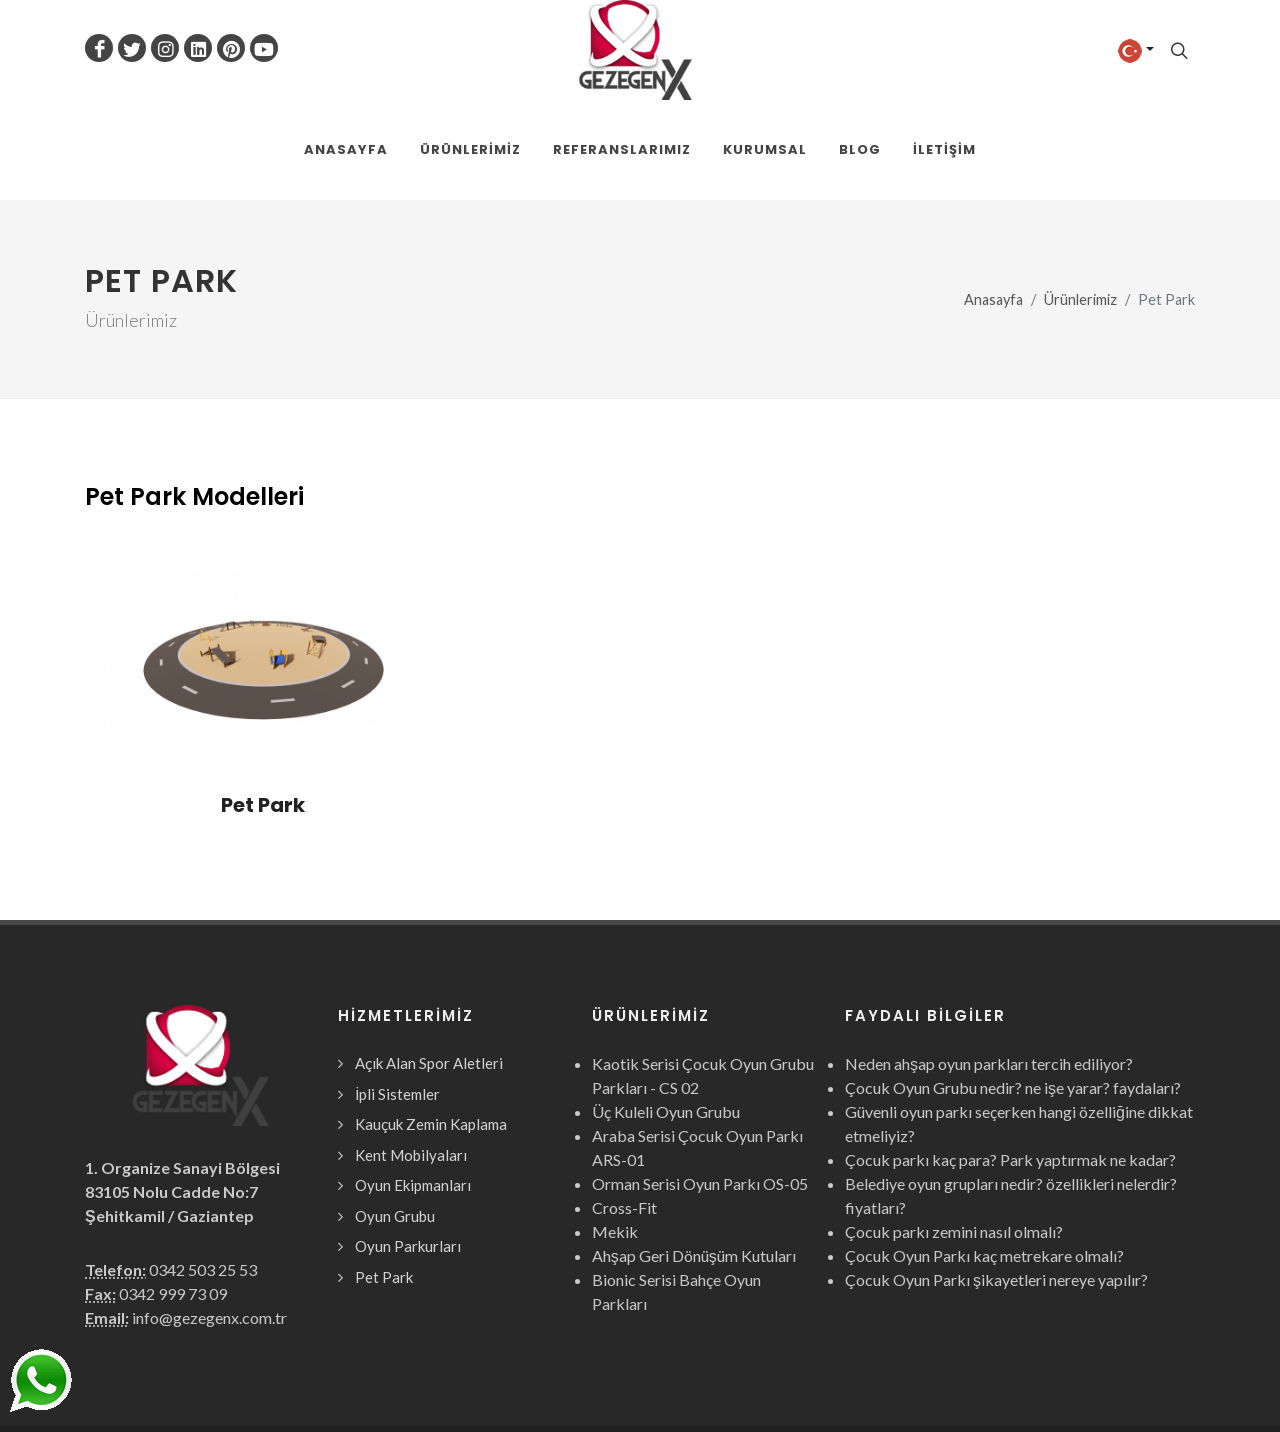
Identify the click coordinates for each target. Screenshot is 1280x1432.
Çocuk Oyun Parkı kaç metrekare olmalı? (984, 1156)
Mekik (615, 1132)
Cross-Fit (624, 1108)
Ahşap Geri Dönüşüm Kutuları (694, 1156)
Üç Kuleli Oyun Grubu (666, 1012)
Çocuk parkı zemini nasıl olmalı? (954, 1132)
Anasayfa (993, 200)
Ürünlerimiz (1080, 200)
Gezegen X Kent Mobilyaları (301, 1379)
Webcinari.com (1149, 1379)
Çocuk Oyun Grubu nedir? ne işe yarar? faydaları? (1013, 988)
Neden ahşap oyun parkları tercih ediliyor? (989, 964)
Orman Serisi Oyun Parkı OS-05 (700, 1084)
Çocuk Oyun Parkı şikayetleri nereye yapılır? (996, 1180)
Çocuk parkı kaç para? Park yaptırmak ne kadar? (1010, 1060)
